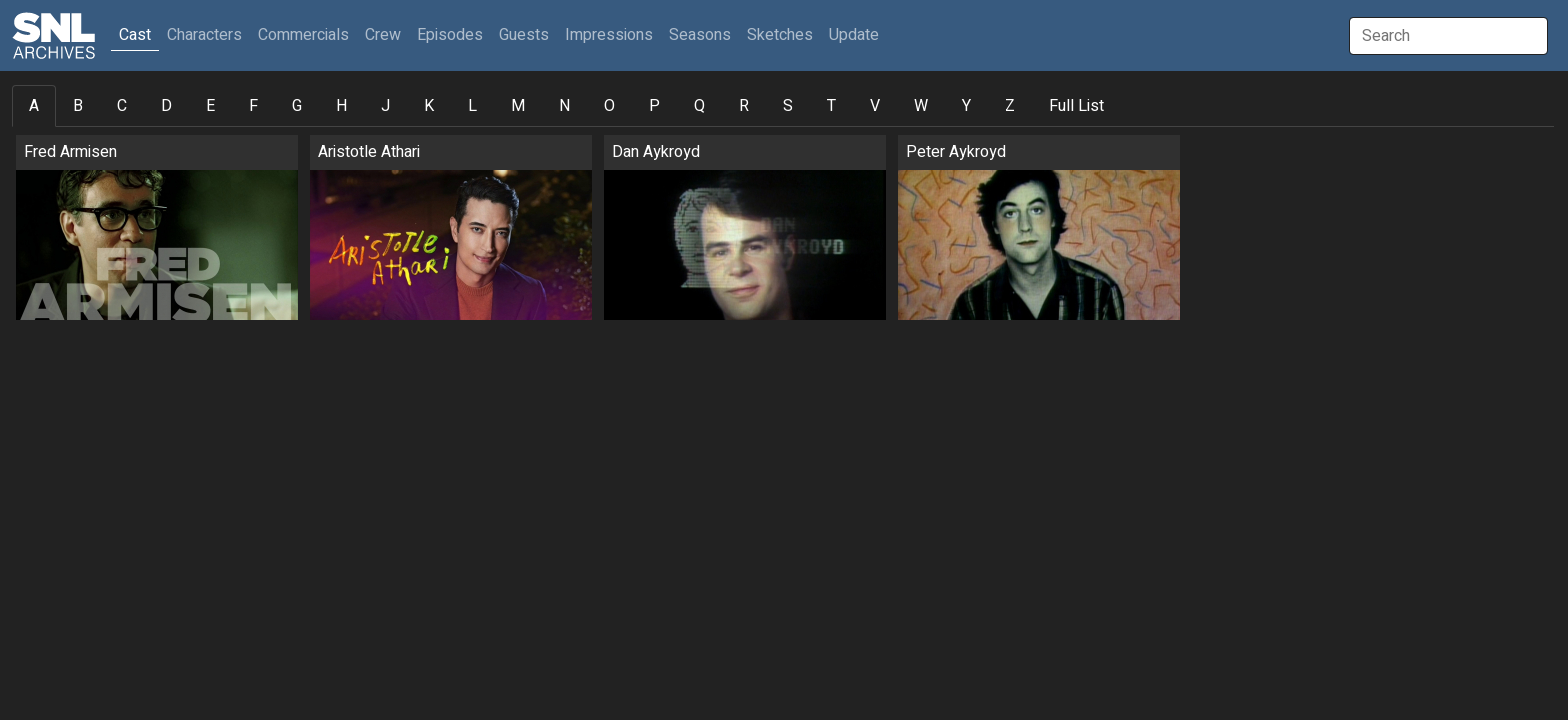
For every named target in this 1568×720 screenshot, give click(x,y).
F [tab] (253, 106)
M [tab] (518, 106)
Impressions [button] (609, 35)
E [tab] (210, 106)
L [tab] (472, 106)
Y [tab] (966, 106)
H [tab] (341, 106)
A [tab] (34, 106)
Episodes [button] (450, 35)
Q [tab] (699, 106)
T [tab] (831, 106)
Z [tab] (1010, 106)
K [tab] (429, 106)
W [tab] (921, 106)
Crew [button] (383, 35)
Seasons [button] (700, 35)
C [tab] (122, 106)
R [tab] (744, 106)
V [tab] (875, 106)
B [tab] (78, 106)
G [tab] (297, 106)
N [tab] (564, 106)
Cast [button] (139, 34)
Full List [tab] (1076, 106)
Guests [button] (524, 35)
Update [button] (854, 35)
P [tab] (654, 106)
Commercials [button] (303, 35)
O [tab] (609, 106)
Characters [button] (204, 35)
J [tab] (385, 106)
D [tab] (166, 106)
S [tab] (788, 106)
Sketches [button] (780, 35)
